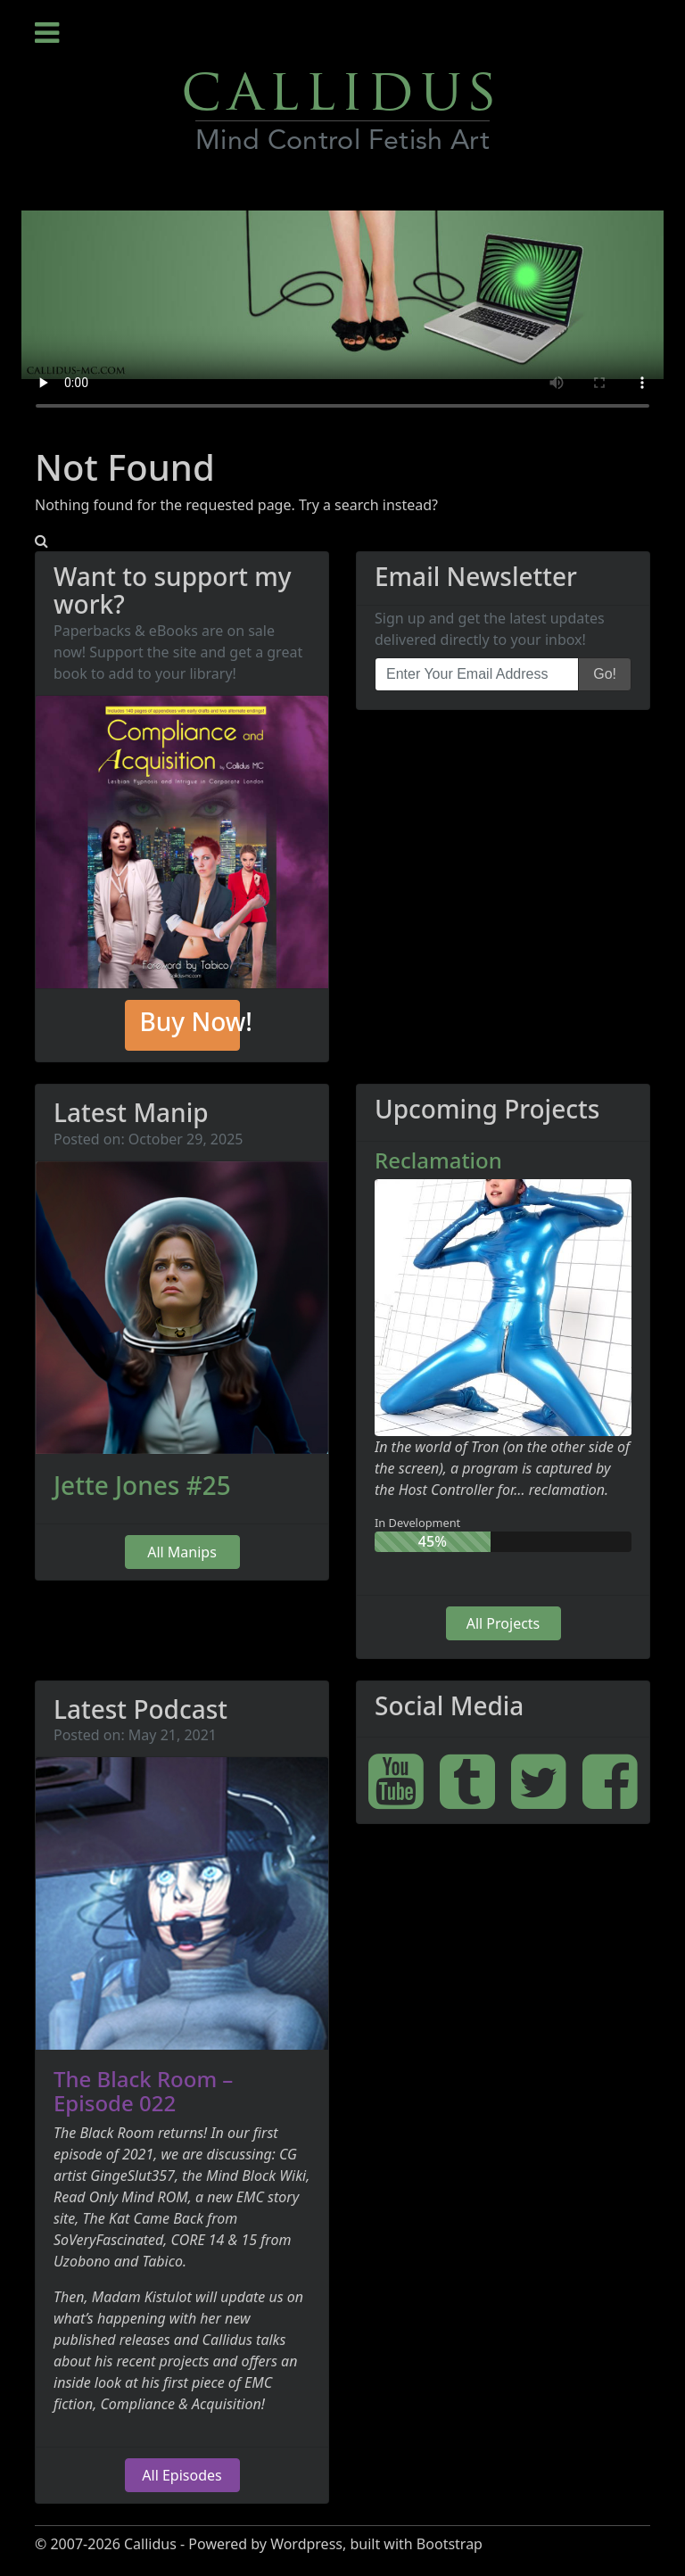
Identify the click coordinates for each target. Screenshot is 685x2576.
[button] (41, 540)
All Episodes (181, 2475)
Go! (604, 673)
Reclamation (438, 1160)
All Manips (182, 1552)
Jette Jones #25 (142, 1485)
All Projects (503, 1623)
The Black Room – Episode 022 (143, 2090)
